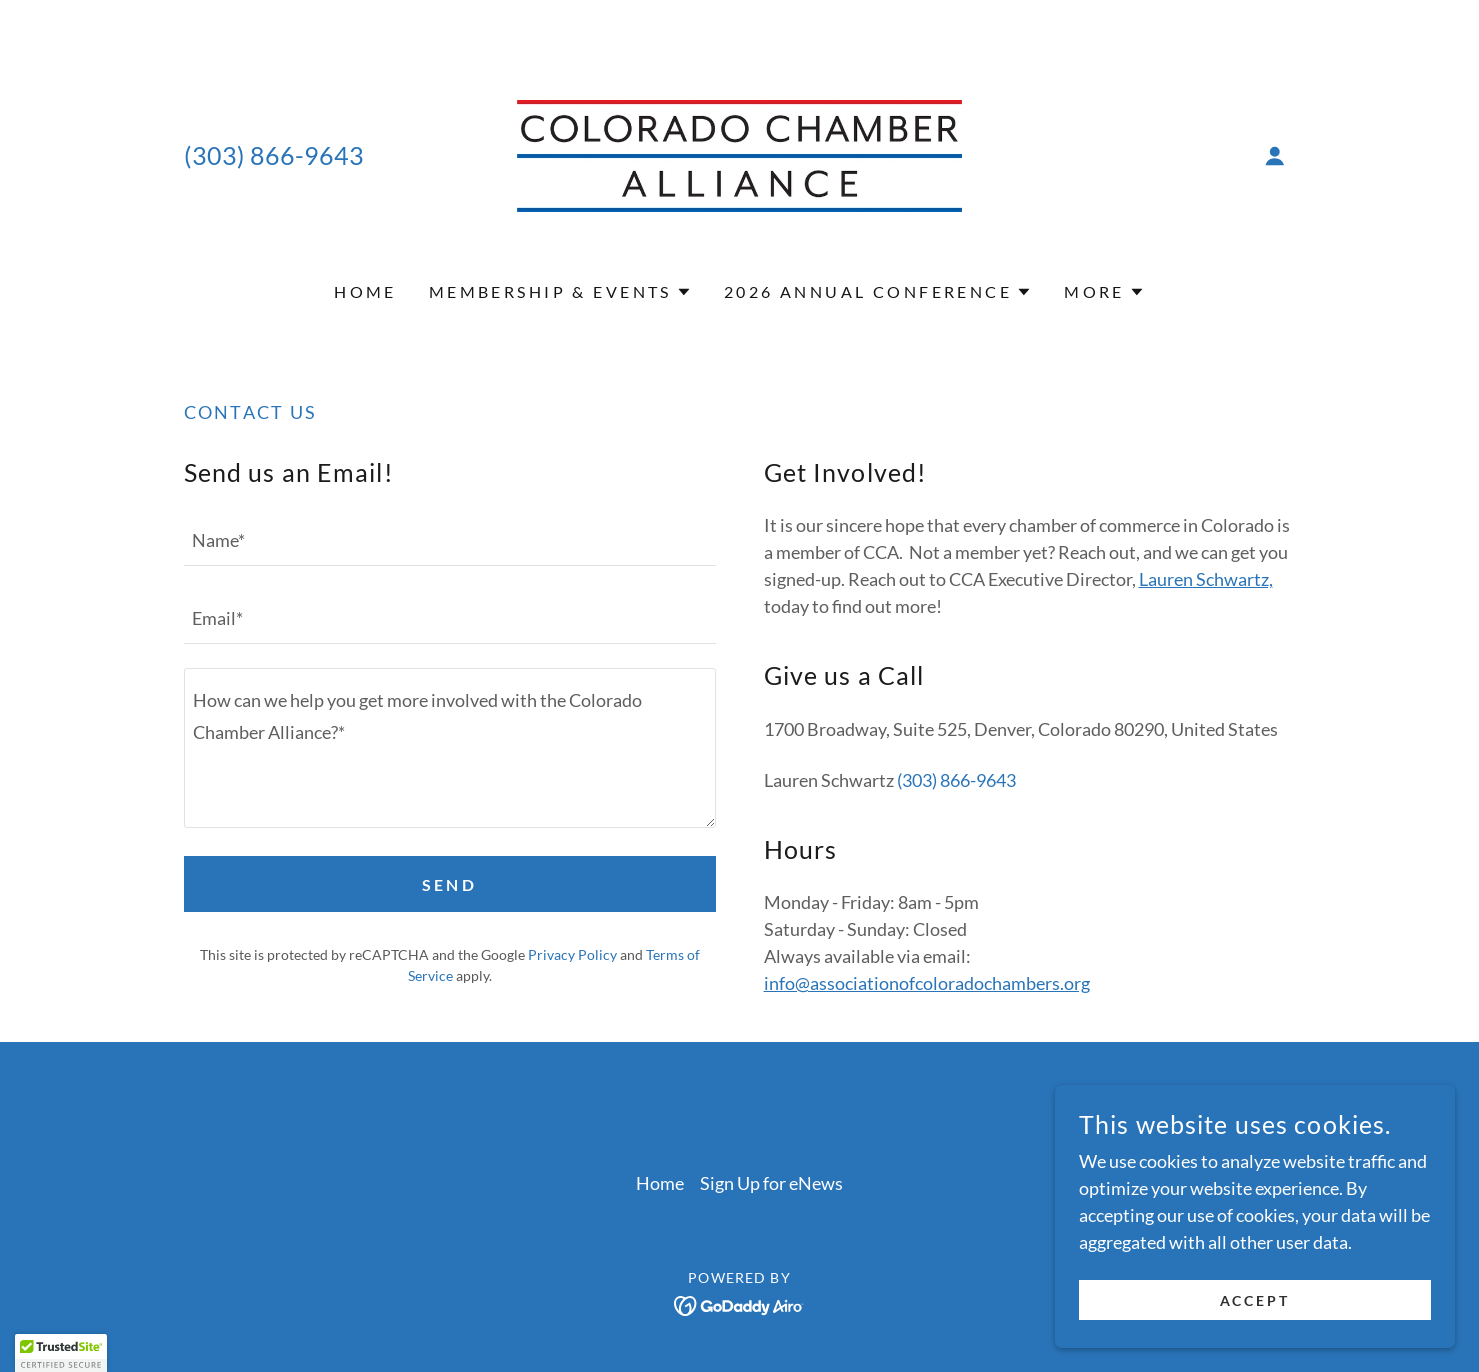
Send (450, 884)
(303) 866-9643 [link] (274, 155)
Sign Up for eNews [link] (771, 1183)
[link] (739, 154)
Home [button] (660, 1183)
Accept (1255, 1300)
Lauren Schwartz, (1206, 579)
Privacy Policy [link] (572, 954)
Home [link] (365, 291)
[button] (1275, 156)
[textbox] (450, 539)
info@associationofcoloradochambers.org (927, 983)
